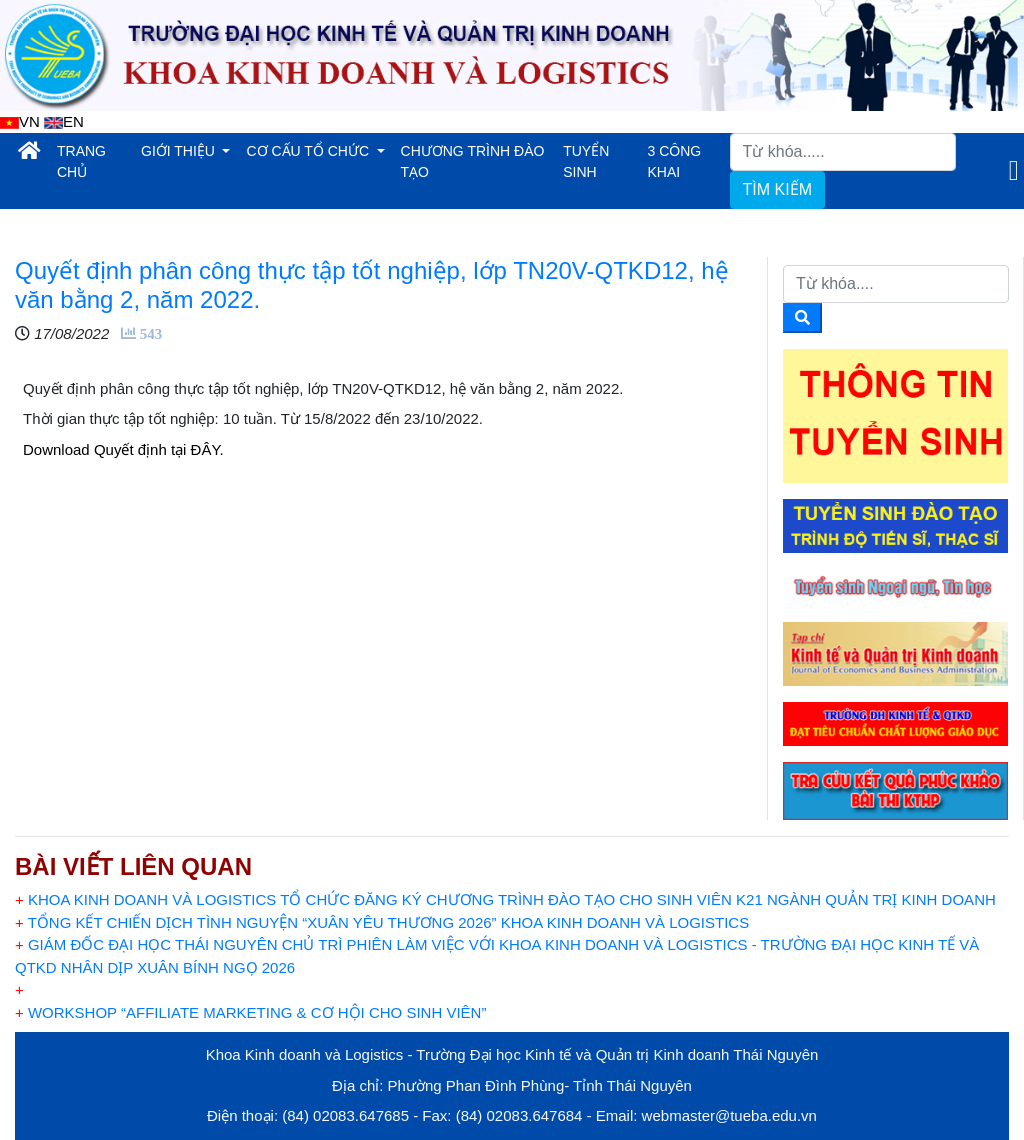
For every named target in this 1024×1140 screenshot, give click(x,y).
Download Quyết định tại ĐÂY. (123, 449)
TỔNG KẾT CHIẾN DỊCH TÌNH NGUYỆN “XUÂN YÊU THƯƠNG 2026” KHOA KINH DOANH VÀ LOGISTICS (382, 922)
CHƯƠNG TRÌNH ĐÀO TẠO (473, 161)
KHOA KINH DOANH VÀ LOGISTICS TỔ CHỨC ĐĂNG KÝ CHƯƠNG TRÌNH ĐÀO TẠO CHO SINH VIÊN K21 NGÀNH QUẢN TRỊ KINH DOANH (505, 899)
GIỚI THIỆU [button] (180, 151)
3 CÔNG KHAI (675, 161)
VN (20, 121)
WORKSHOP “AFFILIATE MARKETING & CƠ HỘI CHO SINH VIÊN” (250, 1012)
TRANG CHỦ (95, 161)
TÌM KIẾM (777, 189)
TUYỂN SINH (586, 161)
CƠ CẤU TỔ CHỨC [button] (309, 151)
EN (64, 121)
